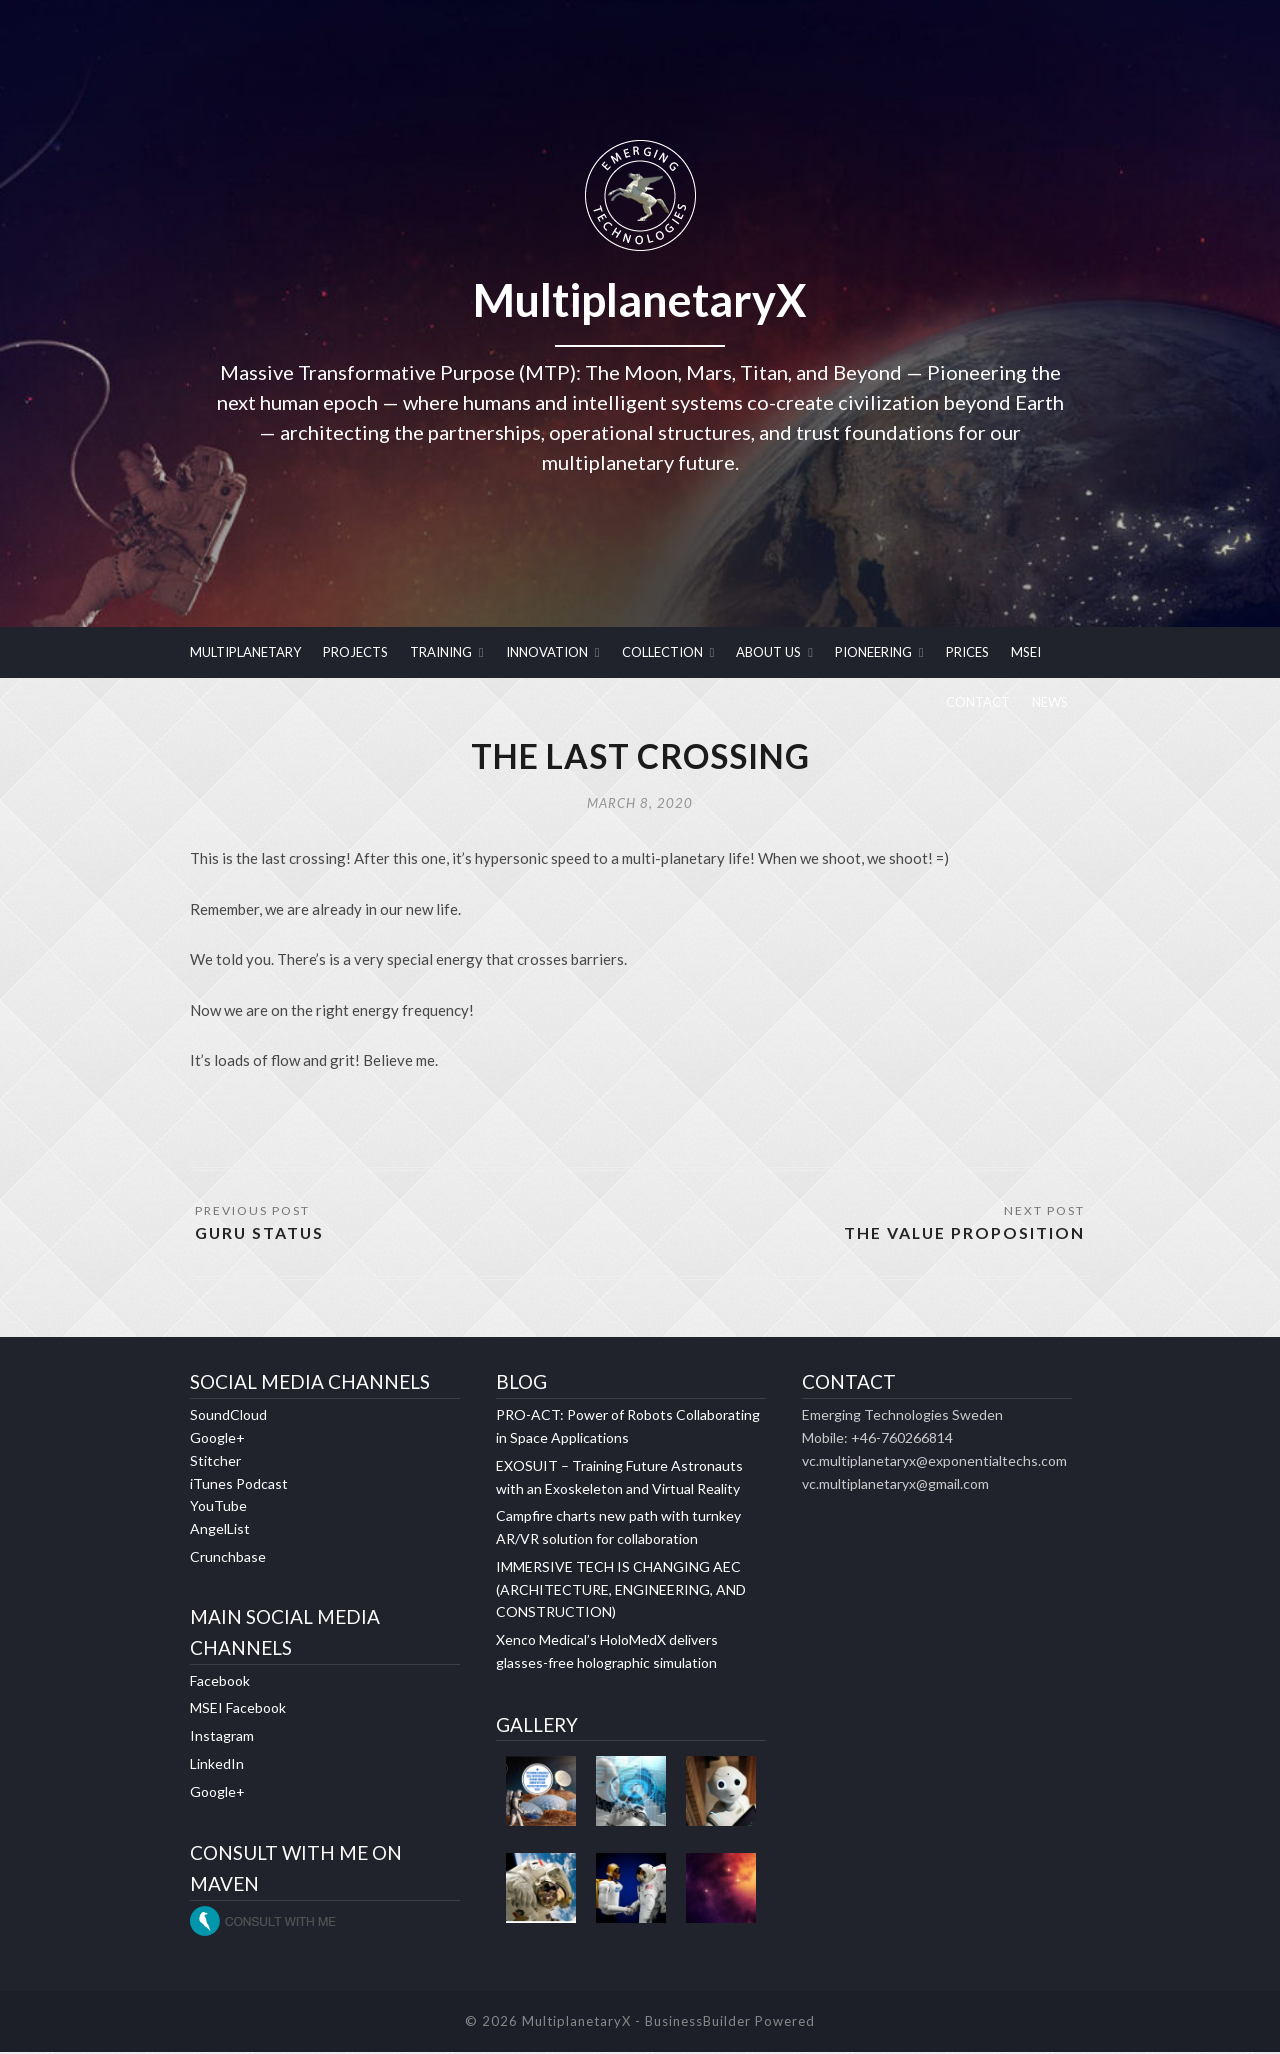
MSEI (1026, 652)
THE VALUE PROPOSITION (963, 1234)
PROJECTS (355, 652)
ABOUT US (768, 652)
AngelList (220, 1530)
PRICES (967, 652)
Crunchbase (228, 1558)
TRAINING (441, 652)
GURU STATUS (261, 1234)
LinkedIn (217, 1765)
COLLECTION (662, 652)
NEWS (1050, 702)
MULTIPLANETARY (245, 652)
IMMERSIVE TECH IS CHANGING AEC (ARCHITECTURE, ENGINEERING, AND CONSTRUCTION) (621, 1591)
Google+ (217, 1439)
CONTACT (978, 702)
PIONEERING (873, 652)
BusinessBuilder (698, 2023)
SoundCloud (228, 1417)
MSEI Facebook (238, 1710)
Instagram (222, 1737)
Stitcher (215, 1462)
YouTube (218, 1508)
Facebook (220, 1682)
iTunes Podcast (239, 1485)
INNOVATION (547, 652)
